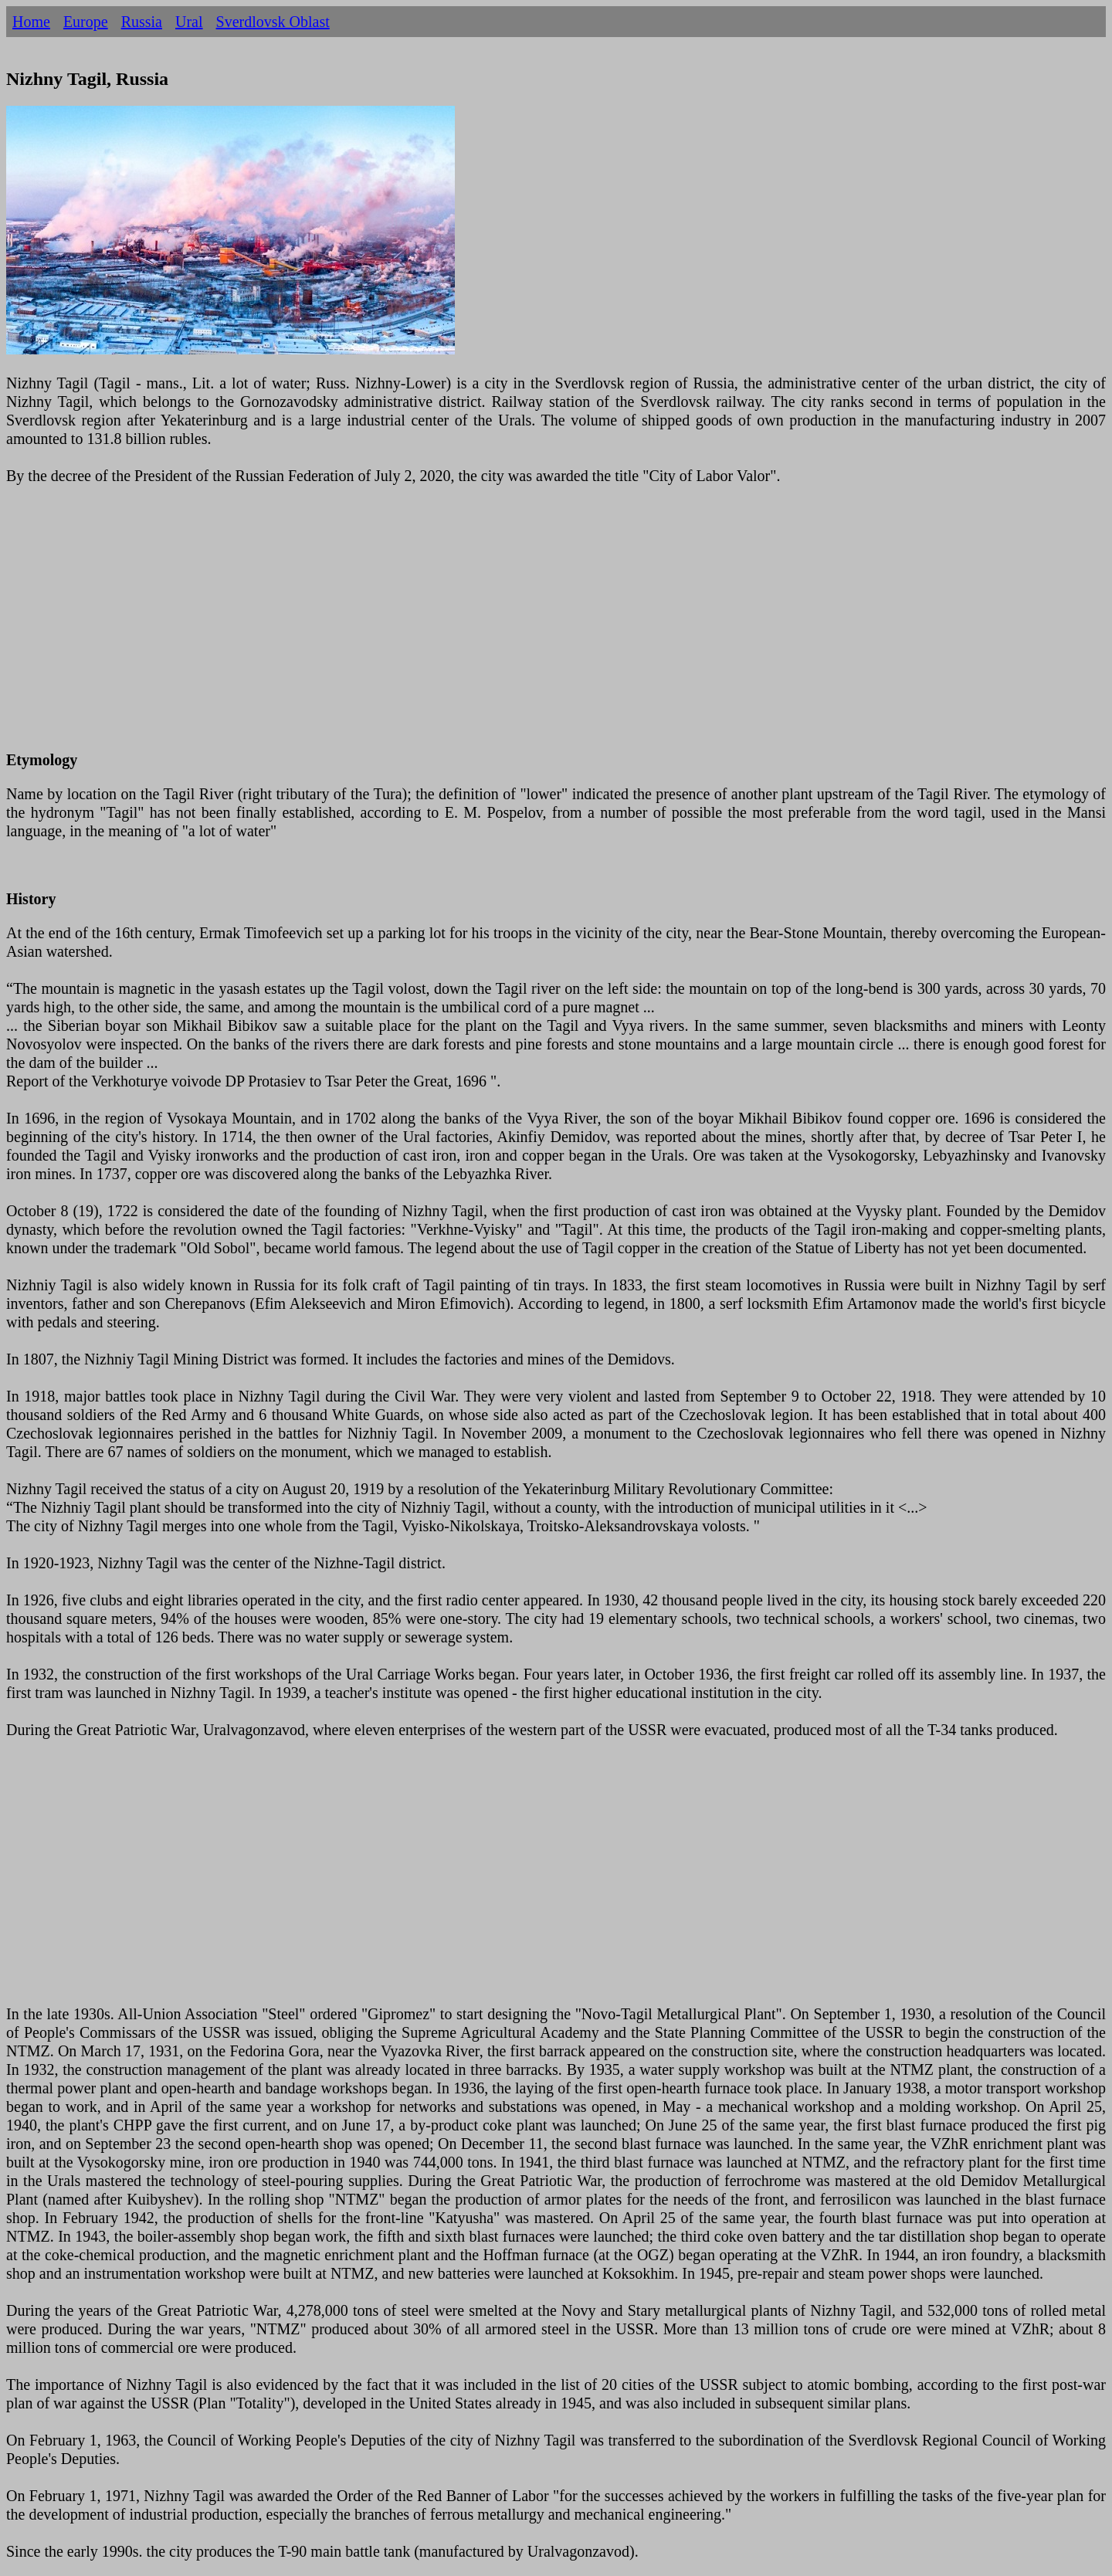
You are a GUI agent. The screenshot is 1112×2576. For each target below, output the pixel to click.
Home (31, 21)
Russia (141, 21)
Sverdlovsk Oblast (273, 21)
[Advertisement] (469, 627)
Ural (189, 21)
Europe (85, 21)
